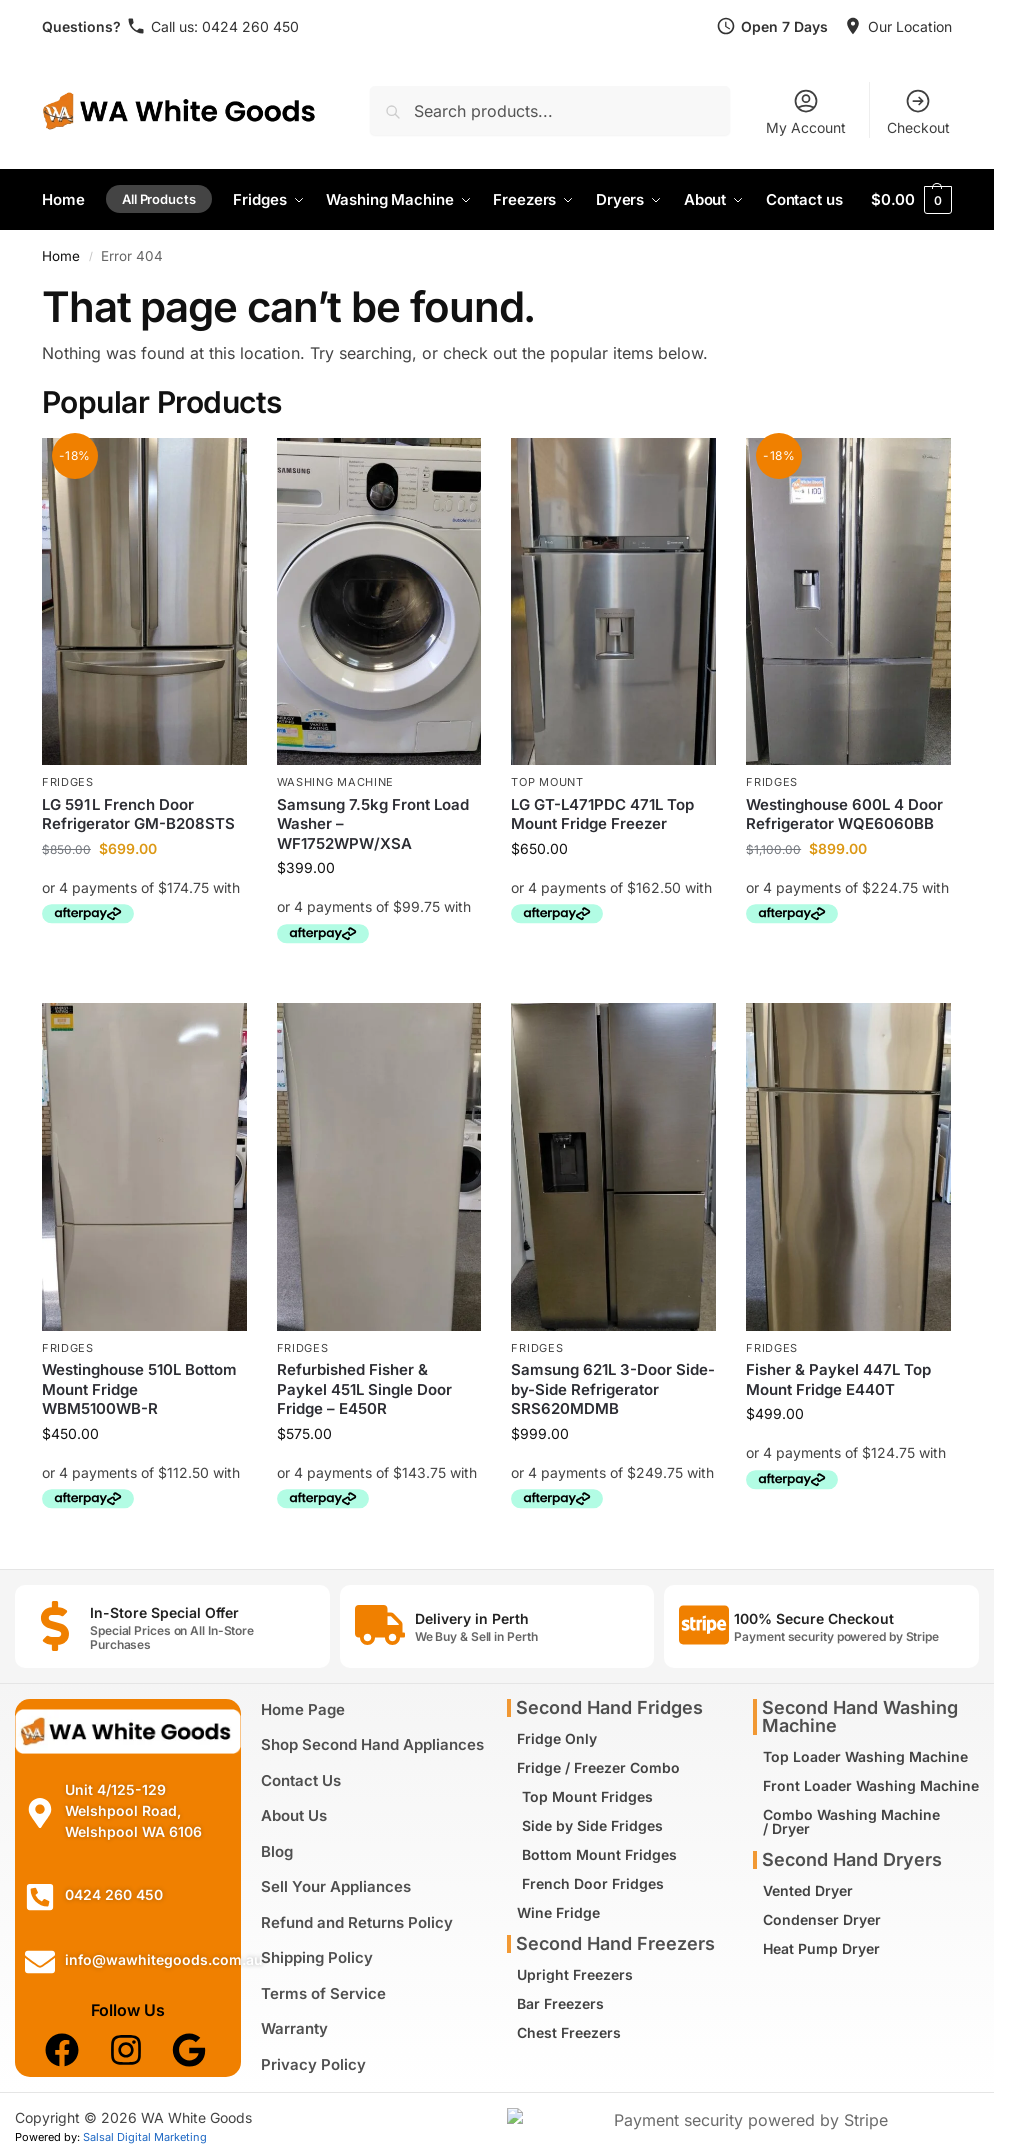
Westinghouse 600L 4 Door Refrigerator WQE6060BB (844, 814)
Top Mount (547, 782)
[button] (911, 200)
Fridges (68, 782)
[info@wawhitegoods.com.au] (40, 1962)
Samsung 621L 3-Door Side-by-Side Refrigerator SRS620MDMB (613, 1389)
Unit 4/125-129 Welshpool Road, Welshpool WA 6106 (133, 1810)
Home (61, 256)
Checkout (918, 111)
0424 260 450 (114, 1894)
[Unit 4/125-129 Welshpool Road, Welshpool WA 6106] (40, 1813)
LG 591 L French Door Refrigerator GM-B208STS (138, 814)
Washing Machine (336, 782)
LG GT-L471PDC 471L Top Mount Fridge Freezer (602, 814)
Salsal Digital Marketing (145, 2137)
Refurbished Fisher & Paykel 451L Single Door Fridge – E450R (364, 1389)
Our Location (910, 26)
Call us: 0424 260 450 (225, 26)
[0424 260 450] (40, 1897)
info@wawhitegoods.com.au (164, 1959)
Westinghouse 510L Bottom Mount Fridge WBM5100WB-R (139, 1389)
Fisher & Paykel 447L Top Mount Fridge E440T (838, 1379)
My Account (806, 111)
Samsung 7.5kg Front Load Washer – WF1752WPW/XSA (373, 824)
